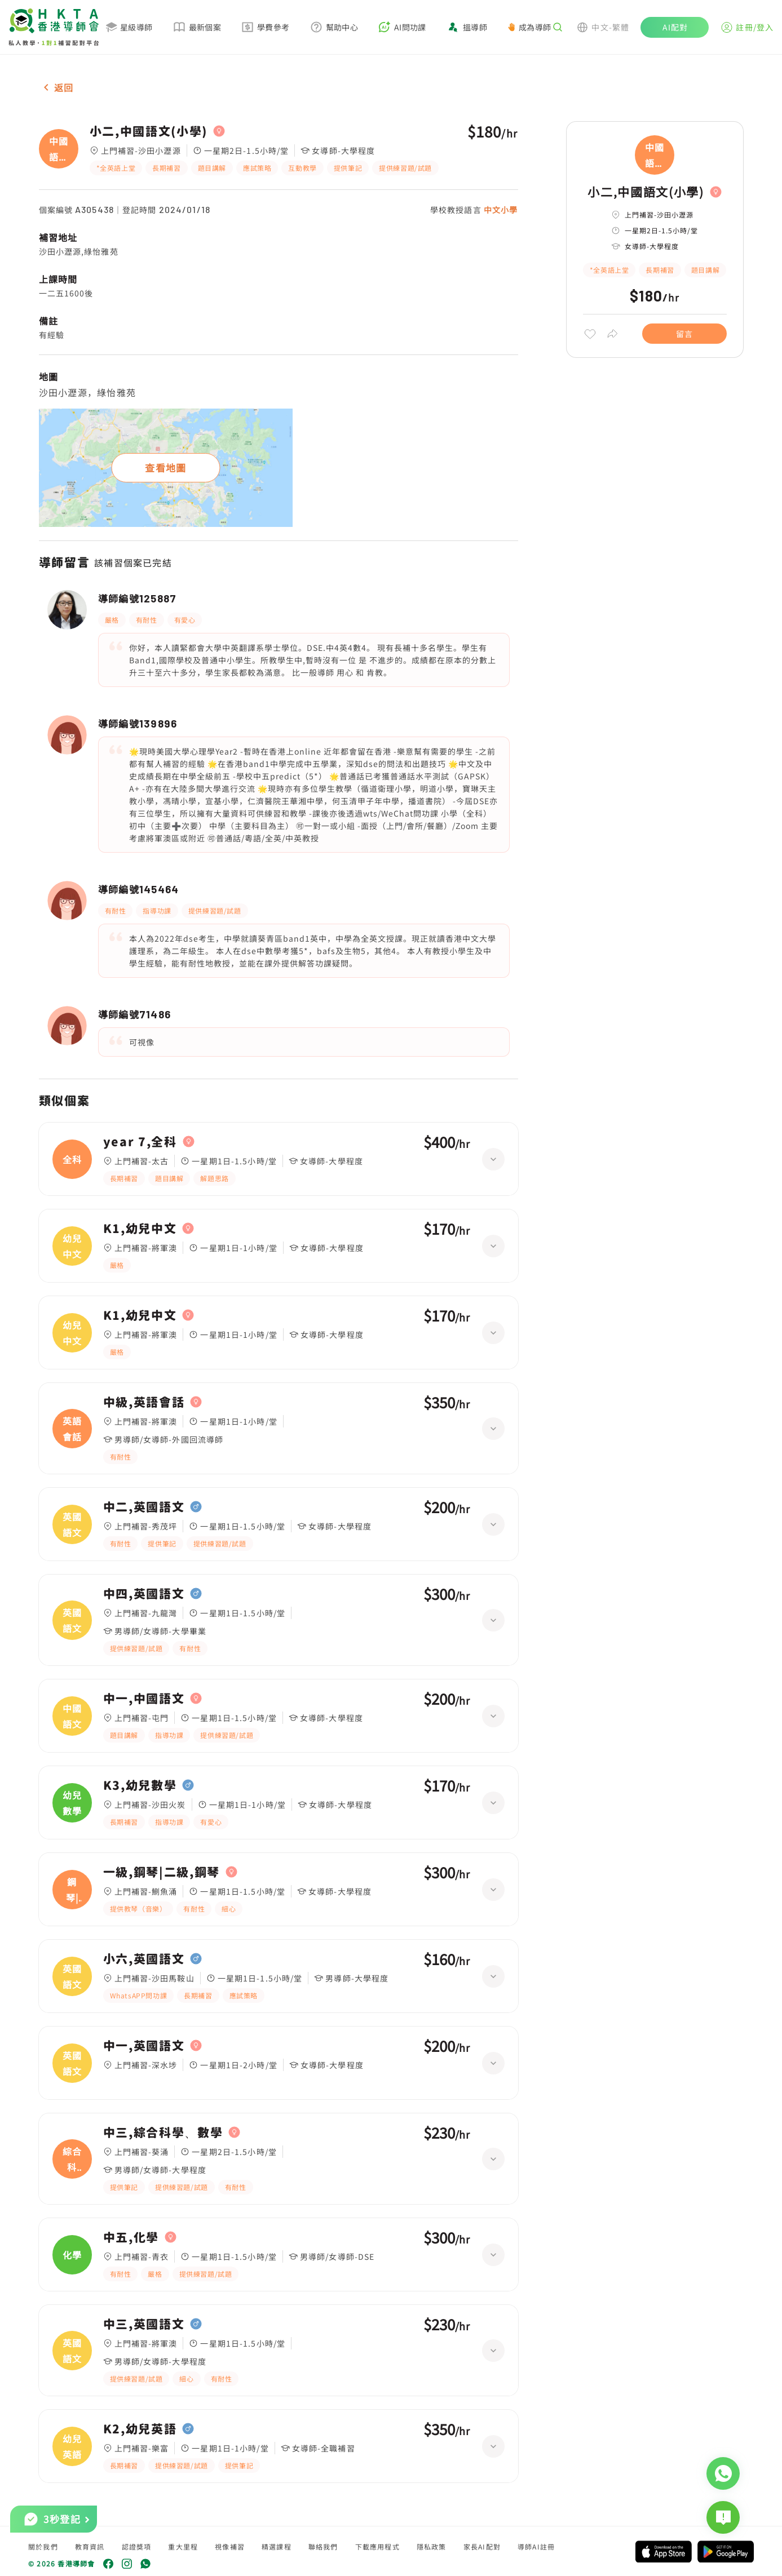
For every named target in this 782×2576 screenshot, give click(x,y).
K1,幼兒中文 (140, 1228)
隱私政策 (432, 2546)
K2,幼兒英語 (140, 2429)
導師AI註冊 (536, 2546)
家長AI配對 (482, 2546)
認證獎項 (137, 2546)
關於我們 (43, 2546)
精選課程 (276, 2546)
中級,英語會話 (144, 1402)
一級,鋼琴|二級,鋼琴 (161, 1872)
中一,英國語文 (144, 2046)
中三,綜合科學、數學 (163, 2132)
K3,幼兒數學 (140, 1785)
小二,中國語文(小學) (148, 131)
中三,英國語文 (144, 2324)
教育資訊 (90, 2546)
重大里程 (183, 2546)
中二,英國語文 (144, 1507)
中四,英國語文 (144, 1594)
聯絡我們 (323, 2546)
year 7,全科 (140, 1142)
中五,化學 (131, 2237)
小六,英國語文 (144, 1959)
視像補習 (230, 2546)
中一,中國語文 (144, 1698)
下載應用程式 (377, 2546)
